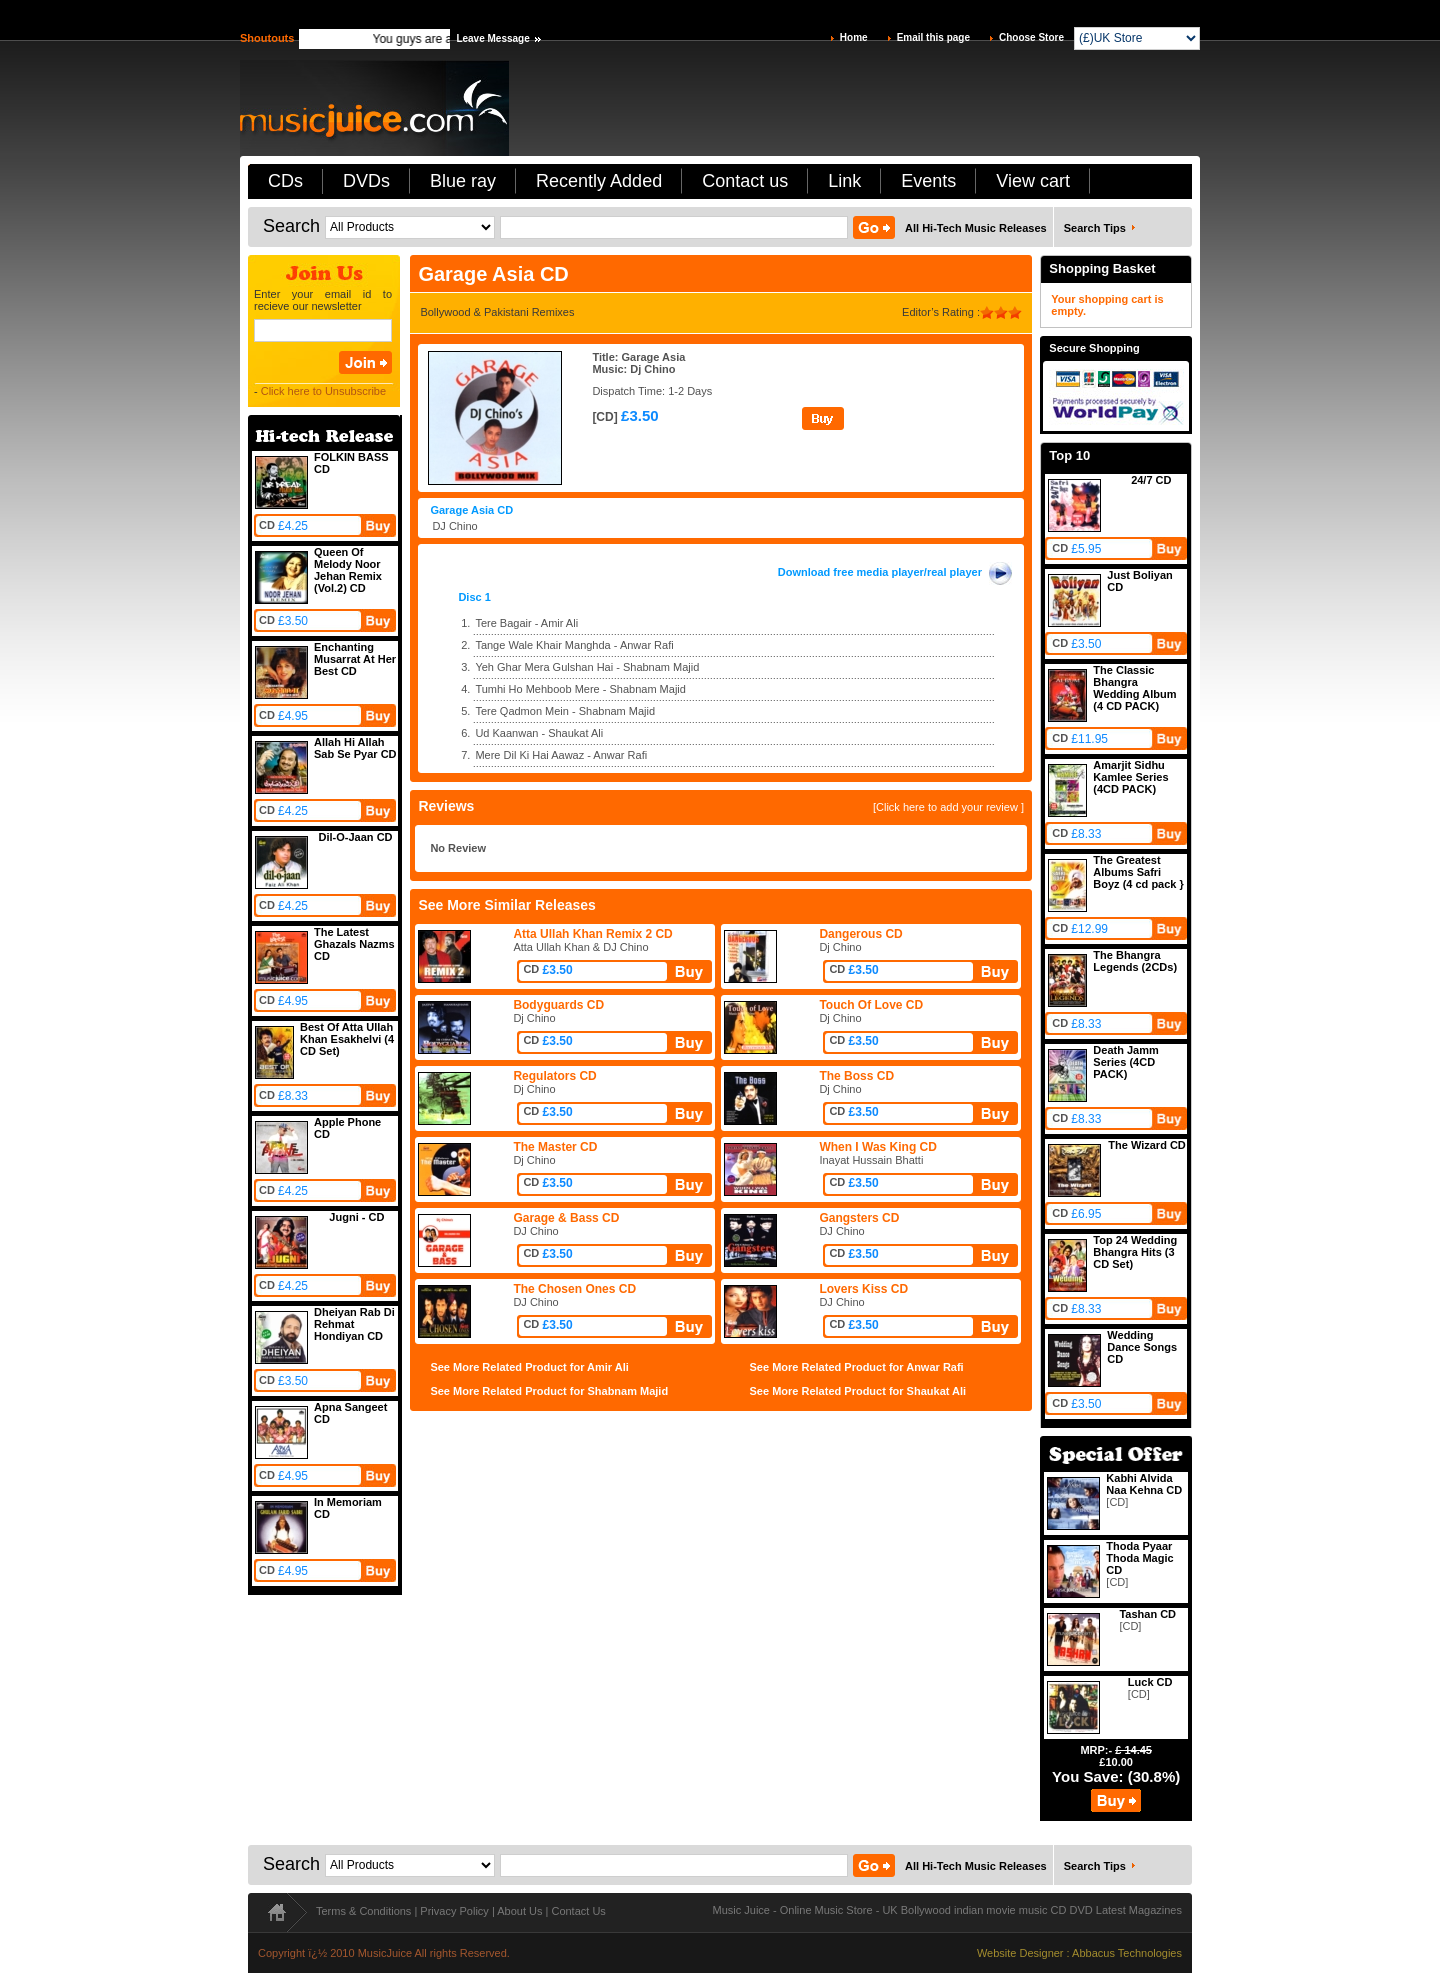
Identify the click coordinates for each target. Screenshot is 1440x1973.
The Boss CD (856, 1076)
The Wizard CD (1147, 1145)
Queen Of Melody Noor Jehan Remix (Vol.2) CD (348, 570)
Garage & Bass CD (566, 1218)
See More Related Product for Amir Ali (529, 1367)
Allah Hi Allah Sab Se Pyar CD (355, 748)
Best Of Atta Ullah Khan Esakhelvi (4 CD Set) (347, 1039)
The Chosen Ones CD (574, 1289)
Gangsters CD (859, 1218)
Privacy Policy (454, 1911)
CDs (285, 181)
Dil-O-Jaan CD (356, 837)
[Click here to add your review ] (948, 807)
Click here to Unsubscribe (323, 391)
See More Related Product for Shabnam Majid (549, 1391)
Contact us (745, 181)
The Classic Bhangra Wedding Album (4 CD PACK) (1134, 688)
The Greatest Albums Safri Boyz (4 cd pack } (1138, 872)
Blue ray (463, 181)
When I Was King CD (878, 1147)
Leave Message (492, 38)
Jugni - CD (356, 1217)
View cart (1033, 181)
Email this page (933, 37)
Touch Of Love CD (871, 1005)
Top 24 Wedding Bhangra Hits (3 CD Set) (1135, 1252)
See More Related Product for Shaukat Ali (858, 1391)
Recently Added (599, 181)
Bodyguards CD (558, 1005)
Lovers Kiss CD (863, 1289)
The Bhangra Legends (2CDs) (1135, 961)
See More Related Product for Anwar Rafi (857, 1367)
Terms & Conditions (363, 1911)
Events (928, 181)
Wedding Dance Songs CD (1142, 1347)
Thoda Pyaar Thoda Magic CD (1139, 1558)
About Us (519, 1911)
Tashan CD (1147, 1614)
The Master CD (555, 1147)
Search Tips (1095, 228)
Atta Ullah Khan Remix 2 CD (592, 934)
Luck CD (1150, 1682)
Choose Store (1031, 37)
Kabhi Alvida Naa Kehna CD (1144, 1484)
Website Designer (1020, 1953)
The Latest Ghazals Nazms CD (354, 944)
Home (854, 37)
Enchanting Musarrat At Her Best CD (355, 659)
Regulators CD (554, 1076)
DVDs (366, 181)
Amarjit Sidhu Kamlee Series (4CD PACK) (1130, 777)
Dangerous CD (860, 934)
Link (844, 181)
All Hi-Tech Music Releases (976, 228)
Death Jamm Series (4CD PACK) (1125, 1062)
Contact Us (578, 1911)
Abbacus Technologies (1127, 1953)
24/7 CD (1151, 480)
